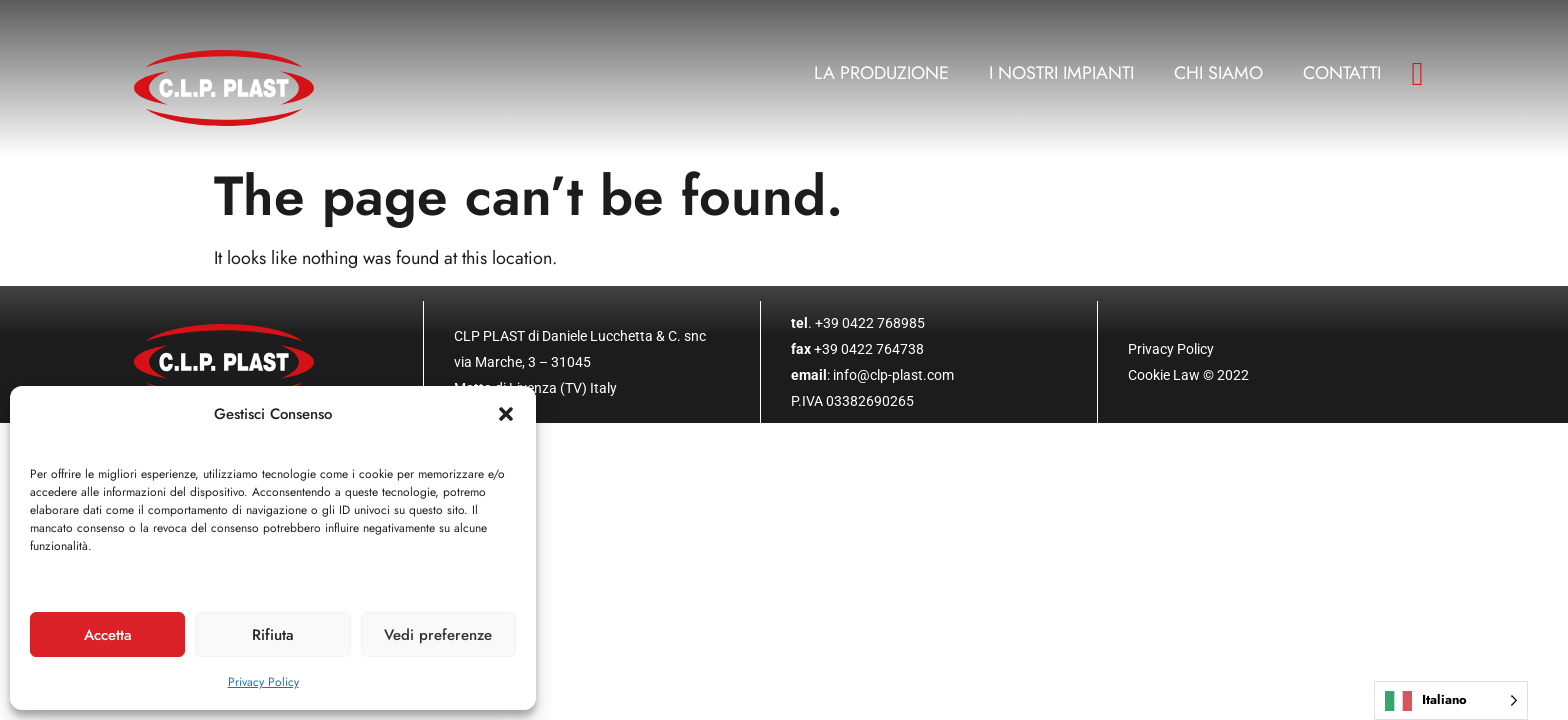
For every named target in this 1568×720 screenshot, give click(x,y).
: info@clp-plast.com (872, 375)
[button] (506, 414)
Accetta (108, 635)
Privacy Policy (263, 682)
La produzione (881, 73)
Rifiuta (273, 635)
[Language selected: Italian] (1451, 700)
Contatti (1342, 73)
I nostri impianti (1061, 73)
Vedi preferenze (438, 635)
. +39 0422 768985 (858, 323)
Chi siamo (1218, 73)
